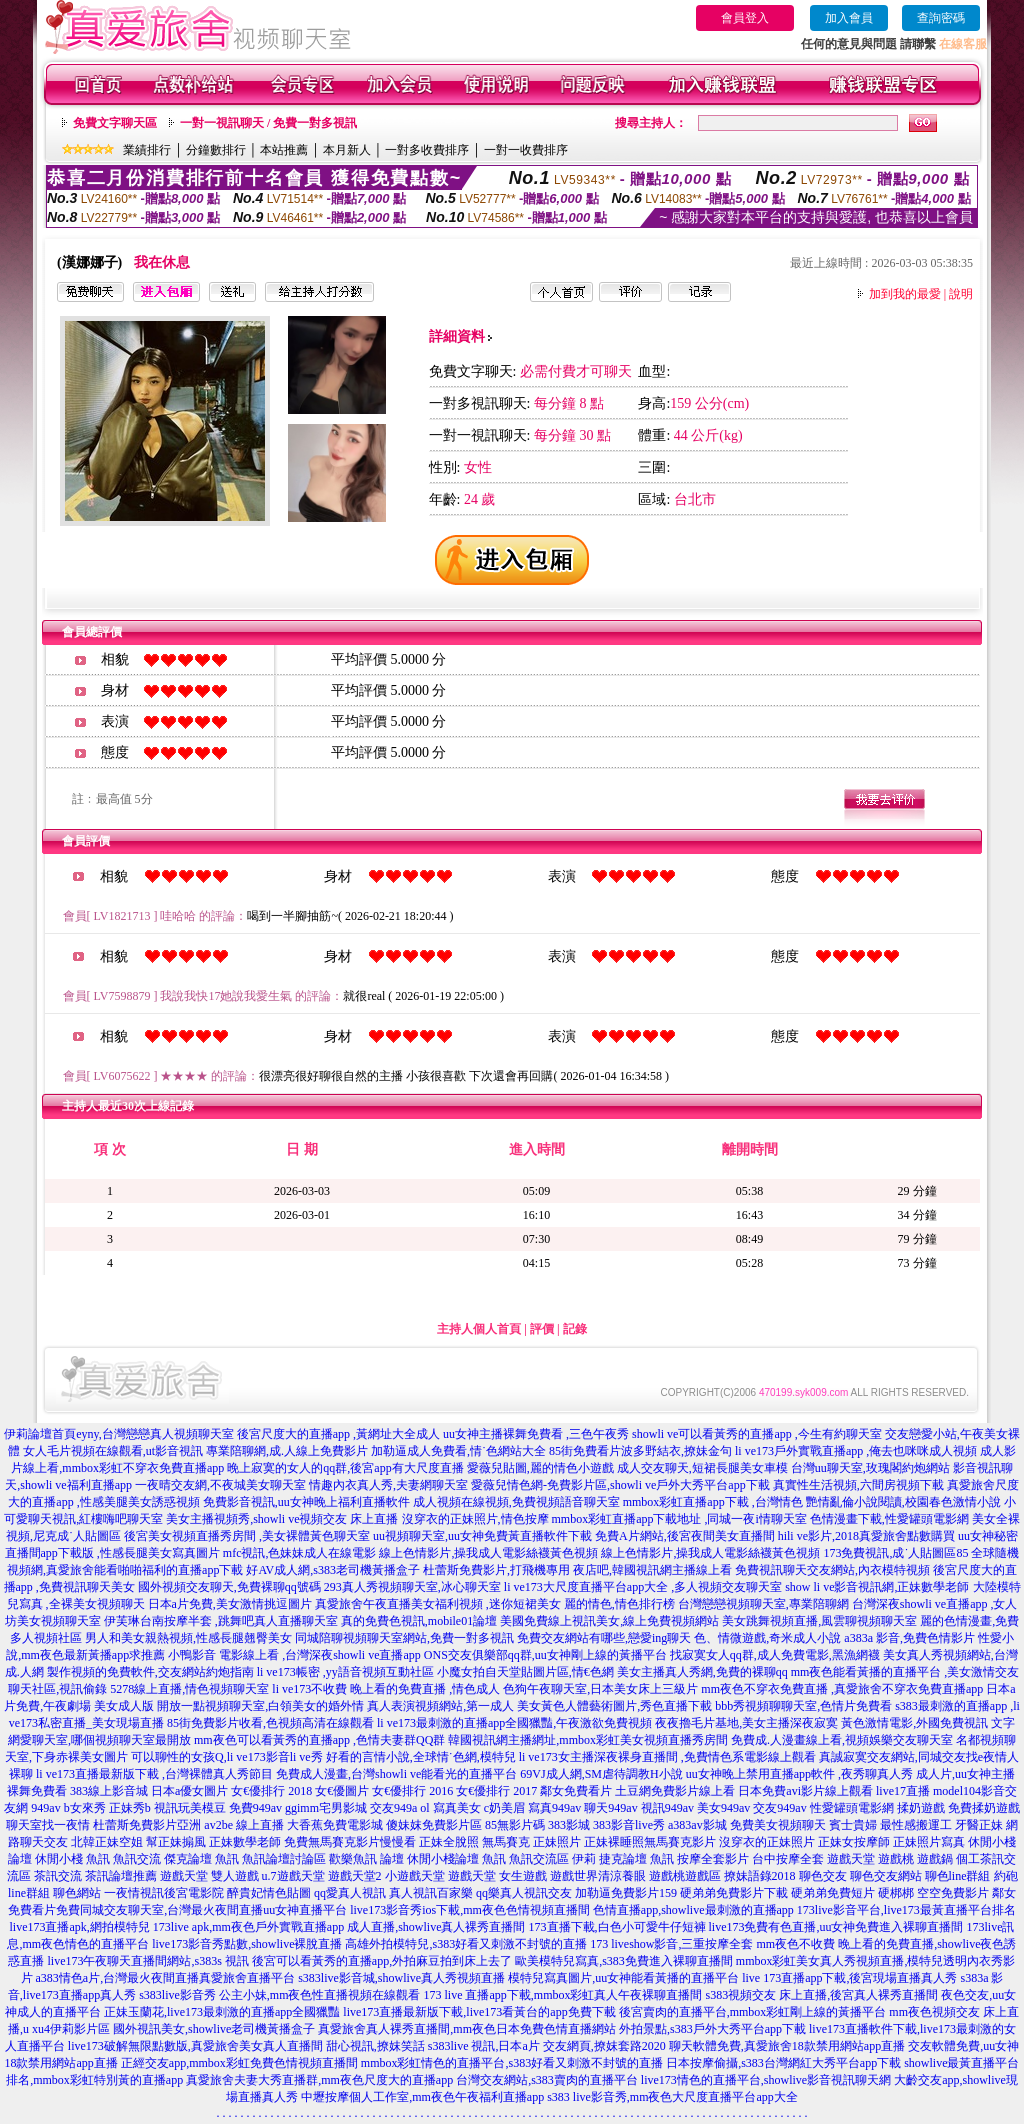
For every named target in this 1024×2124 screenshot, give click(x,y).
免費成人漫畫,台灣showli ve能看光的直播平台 (396, 1774)
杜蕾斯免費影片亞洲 (147, 1825)
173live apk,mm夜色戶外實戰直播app (248, 1927)
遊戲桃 (896, 1859)
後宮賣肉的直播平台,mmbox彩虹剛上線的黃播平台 (753, 2012)
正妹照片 (557, 1842)
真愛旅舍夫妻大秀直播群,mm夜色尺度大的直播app (319, 2080)
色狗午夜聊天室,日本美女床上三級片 (600, 1689)
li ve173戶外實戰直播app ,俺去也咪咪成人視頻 (856, 1451)
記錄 (575, 1329)
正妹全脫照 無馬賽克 (474, 1842)
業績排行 (147, 150)
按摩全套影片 (713, 1859)
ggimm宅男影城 (326, 1808)
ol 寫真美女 (450, 1808)
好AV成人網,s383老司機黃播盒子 (332, 1570)
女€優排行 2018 (271, 1791)
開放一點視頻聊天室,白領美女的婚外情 (260, 1706)
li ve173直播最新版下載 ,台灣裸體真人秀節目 (154, 1774)
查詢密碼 (941, 18)
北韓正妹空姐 (107, 1842)
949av (45, 1808)
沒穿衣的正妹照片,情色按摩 (475, 1519)
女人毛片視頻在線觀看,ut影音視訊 (113, 1451)
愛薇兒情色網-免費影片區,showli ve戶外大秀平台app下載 (620, 1485)
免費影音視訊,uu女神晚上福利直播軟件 (306, 1502)
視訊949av (667, 1808)
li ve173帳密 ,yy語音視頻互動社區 (345, 1672)
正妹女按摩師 (854, 1842)
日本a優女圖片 (189, 1791)
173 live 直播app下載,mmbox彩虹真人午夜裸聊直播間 (563, 1995)
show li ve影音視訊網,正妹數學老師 (877, 1587)
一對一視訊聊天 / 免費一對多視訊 (268, 123)
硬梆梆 (896, 1893)
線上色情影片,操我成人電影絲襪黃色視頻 (488, 1553)
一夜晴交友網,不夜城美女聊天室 (220, 1485)
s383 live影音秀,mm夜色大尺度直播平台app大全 (672, 2097)
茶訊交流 (58, 1876)
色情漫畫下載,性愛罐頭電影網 (889, 1519)
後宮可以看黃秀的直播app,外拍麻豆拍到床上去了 (382, 1961)
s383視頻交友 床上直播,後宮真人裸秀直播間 (822, 1995)
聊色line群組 (958, 1876)
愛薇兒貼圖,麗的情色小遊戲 (540, 1468)
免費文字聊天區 (115, 123)
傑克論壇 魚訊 (201, 1859)
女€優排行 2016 (412, 1791)
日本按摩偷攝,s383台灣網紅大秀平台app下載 (783, 2063)
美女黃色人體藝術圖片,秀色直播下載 (614, 1706)
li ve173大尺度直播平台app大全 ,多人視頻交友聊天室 (643, 1587)
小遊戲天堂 (415, 1876)
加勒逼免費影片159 (626, 1893)
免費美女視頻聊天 (778, 1825)
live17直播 (903, 1791)
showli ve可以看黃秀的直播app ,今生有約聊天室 (757, 1434)
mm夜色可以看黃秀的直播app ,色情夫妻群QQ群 (319, 1740)
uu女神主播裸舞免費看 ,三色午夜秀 (536, 1434)
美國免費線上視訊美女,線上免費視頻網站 (609, 1621)
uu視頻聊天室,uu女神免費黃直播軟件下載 (482, 1536)
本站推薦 (284, 150)
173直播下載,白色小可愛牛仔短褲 (617, 1927)
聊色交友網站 (886, 1876)
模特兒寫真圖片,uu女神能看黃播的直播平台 (623, 1978)
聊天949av (610, 1808)
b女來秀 (85, 1808)
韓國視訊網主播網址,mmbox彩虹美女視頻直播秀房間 (588, 1740)
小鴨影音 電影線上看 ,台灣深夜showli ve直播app (294, 1655)
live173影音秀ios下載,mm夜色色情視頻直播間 (470, 1910)
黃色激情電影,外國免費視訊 (914, 1723)
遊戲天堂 (851, 1859)
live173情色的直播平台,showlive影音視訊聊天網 (766, 2080)
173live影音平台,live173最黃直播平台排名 (906, 1910)
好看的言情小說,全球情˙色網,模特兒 (421, 1757)
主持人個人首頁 (479, 1329)
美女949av (723, 1808)
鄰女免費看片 (576, 1791)
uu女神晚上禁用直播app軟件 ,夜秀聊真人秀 (799, 1774)
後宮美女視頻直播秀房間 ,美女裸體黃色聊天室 (247, 1536)
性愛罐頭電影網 (852, 1808)
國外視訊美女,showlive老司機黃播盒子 (214, 2029)
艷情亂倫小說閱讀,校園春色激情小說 (903, 1502)
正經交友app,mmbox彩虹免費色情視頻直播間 (239, 2063)
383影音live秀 (629, 1825)
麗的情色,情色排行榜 (619, 1604)
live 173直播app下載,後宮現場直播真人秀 (849, 1978)
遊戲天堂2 (355, 1876)
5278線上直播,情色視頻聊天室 (189, 1689)
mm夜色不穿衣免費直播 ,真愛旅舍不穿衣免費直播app (842, 1689)
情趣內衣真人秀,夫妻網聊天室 (388, 1485)
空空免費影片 (953, 1893)
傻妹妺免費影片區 (434, 1825)
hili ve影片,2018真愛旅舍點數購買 (866, 1536)
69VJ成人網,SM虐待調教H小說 (601, 1774)
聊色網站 (77, 1893)
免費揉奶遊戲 (984, 1808)
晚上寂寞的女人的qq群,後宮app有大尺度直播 (345, 1468)
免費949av (255, 1808)
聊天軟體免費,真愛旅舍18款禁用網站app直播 (787, 2046)
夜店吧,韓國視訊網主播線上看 (652, 1570)
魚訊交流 (137, 1859)
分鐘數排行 (216, 150)
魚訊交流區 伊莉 (552, 1859)
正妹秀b (130, 1808)
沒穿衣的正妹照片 (767, 1842)
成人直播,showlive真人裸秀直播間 (436, 1927)
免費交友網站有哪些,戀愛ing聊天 (604, 1638)
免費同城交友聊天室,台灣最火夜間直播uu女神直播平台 (201, 1910)
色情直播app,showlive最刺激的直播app (693, 1910)
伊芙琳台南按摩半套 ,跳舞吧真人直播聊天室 (221, 1621)
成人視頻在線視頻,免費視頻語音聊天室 (516, 1502)
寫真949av (554, 1808)
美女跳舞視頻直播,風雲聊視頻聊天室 (819, 1621)
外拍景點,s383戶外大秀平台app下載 (712, 2029)
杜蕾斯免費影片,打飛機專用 (496, 1570)
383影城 (569, 1825)
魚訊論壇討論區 (284, 1859)
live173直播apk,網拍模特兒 (80, 1927)
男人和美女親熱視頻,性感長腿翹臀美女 (188, 1638)
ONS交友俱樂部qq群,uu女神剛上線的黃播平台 (545, 1655)
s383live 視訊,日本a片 (484, 2046)
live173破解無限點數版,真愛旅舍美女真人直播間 (195, 2046)
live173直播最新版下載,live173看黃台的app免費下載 (479, 2012)
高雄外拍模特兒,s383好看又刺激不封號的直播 (466, 1944)
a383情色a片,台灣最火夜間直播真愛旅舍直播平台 (166, 1978)
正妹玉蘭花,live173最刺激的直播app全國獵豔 (222, 2012)
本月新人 (347, 150)
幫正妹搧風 (176, 1842)
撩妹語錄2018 (760, 1876)
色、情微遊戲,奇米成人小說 (767, 1638)
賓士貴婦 (853, 1825)
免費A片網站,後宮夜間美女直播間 (685, 1536)
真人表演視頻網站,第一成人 (440, 1706)
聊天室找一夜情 (48, 1825)
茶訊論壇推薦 (121, 1876)
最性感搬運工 (916, 1825)
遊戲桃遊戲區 (685, 1876)
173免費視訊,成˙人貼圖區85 (895, 1553)
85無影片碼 (515, 1825)
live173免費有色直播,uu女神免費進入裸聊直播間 (836, 1927)
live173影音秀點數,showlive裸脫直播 (247, 1944)
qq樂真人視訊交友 (524, 1893)
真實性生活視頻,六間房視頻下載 (858, 1485)
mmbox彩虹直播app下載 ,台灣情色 (713, 1502)
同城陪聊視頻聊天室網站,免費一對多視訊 (404, 1638)
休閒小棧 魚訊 (72, 1859)
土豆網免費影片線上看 (675, 1791)
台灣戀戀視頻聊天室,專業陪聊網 (763, 1604)
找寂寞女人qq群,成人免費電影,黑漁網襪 (775, 1655)
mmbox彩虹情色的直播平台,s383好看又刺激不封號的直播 (512, 2063)
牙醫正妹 (979, 1825)
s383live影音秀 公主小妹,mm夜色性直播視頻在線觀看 (279, 1995)
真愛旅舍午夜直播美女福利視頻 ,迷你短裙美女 (438, 1604)
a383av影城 (697, 1825)
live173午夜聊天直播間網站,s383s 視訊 (147, 1961)
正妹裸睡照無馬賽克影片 (650, 1842)
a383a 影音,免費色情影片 (909, 1638)
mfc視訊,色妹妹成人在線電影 (300, 1553)
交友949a (393, 1808)
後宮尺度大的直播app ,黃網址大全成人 (338, 1434)
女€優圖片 (342, 1791)
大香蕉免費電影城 (335, 1825)
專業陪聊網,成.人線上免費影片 (287, 1451)
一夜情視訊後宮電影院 (164, 1893)
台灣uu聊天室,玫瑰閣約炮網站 (870, 1468)
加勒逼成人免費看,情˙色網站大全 (458, 1451)
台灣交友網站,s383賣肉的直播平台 (547, 2080)
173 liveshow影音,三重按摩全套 (671, 1944)
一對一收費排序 (526, 150)
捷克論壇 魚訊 (636, 1859)
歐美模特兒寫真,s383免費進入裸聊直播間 (624, 1961)
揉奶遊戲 (921, 1808)
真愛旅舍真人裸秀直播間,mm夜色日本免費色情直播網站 (467, 2029)
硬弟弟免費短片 (833, 1893)
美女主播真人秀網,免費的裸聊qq (702, 1672)
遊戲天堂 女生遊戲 (497, 1876)
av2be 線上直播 (244, 1825)
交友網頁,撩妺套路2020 (604, 2046)
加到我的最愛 (905, 294)
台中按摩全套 (788, 1859)
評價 (542, 1329)
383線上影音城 (109, 1791)
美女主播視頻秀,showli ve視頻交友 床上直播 (282, 1519)
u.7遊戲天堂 (293, 1876)
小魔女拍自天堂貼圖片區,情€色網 (525, 1672)
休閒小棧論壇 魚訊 (456, 1859)
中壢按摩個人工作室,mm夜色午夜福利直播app (422, 2097)
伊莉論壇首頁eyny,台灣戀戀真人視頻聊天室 (119, 1434)
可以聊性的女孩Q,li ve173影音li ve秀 (227, 1757)
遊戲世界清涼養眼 (598, 1876)
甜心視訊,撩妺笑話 (375, 2046)
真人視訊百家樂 (431, 1893)
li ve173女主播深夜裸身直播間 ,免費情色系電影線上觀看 (667, 1757)
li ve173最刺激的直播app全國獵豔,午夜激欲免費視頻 (514, 1723)
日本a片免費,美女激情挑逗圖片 (230, 1604)
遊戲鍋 (935, 1859)
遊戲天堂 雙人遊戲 (209, 1876)
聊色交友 (823, 1876)
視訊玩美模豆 (190, 1808)
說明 (961, 294)
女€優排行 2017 (496, 1791)
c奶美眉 (504, 1808)
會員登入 (745, 18)
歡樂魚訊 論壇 (366, 1859)
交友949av (779, 1808)
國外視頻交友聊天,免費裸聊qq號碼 (229, 1587)
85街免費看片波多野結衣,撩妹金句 (640, 1451)
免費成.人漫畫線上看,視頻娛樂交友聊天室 (842, 1740)
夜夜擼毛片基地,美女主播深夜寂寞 (746, 1723)
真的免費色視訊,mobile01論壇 (419, 1621)
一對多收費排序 (427, 150)
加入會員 (849, 18)
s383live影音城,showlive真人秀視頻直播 (401, 1978)
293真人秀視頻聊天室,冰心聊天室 (412, 1587)
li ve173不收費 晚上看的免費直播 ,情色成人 (386, 1689)
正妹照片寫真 (929, 1842)
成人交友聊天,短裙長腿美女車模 (702, 1468)
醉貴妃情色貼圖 (269, 1893)
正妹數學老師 (245, 1842)
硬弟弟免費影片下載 (734, 1893)
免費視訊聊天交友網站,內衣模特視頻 (832, 1570)
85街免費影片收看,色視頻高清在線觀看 (270, 1723)
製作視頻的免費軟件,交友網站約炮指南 (150, 1672)
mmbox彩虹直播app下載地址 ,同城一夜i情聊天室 (679, 1519)
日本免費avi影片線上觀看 (805, 1791)
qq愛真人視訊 (350, 1893)
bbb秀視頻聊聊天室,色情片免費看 (803, 1706)
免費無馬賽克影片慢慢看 (350, 1842)
